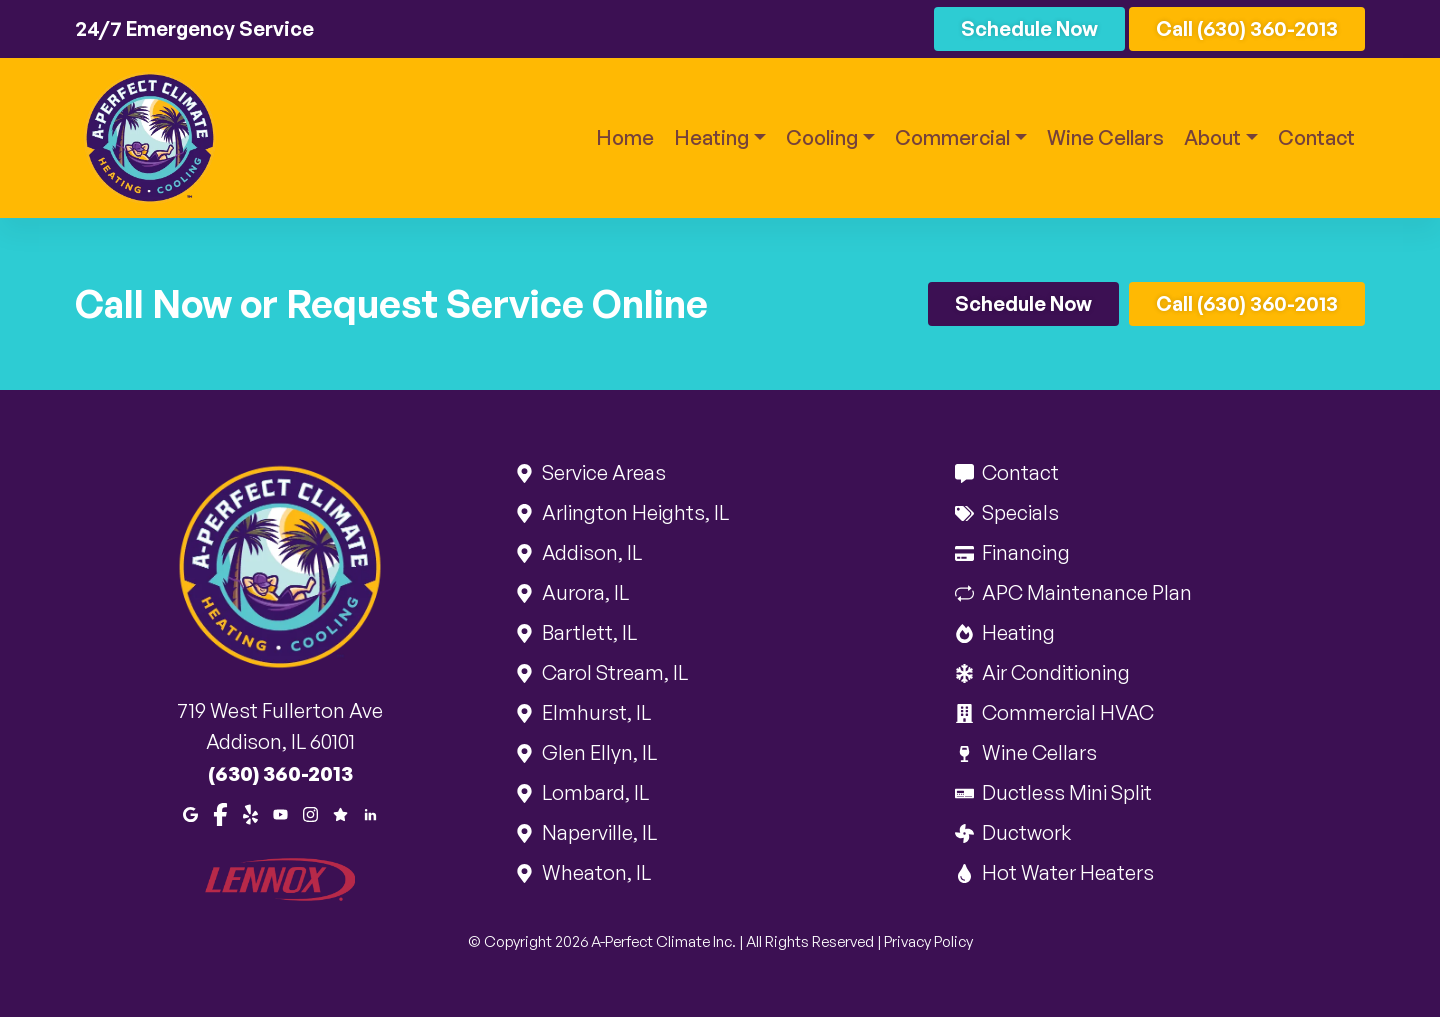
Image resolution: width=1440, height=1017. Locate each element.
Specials (1019, 512)
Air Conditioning (1054, 672)
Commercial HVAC (1066, 712)
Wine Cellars (1105, 137)
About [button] (1212, 137)
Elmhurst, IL (595, 712)
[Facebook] (220, 813)
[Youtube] (280, 813)
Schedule (1029, 28)
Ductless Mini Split (1065, 792)
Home (625, 137)
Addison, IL (590, 552)
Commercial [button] (952, 137)
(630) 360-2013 (280, 773)
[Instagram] (310, 813)
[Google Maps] (190, 813)
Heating (1017, 632)
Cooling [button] (822, 137)
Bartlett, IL (588, 632)
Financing (1024, 552)
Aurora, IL (584, 592)
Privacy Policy (928, 941)
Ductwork (1025, 832)
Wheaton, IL (595, 872)
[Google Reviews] (340, 813)
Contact (1316, 137)
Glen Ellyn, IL (598, 752)
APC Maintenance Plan (1085, 592)
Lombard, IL (594, 792)
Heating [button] (711, 137)
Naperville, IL (598, 832)
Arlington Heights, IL (634, 512)
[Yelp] (250, 813)
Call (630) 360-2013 (1247, 28)
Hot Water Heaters (1066, 872)
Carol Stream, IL (613, 672)
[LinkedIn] (370, 813)
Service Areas (602, 472)
